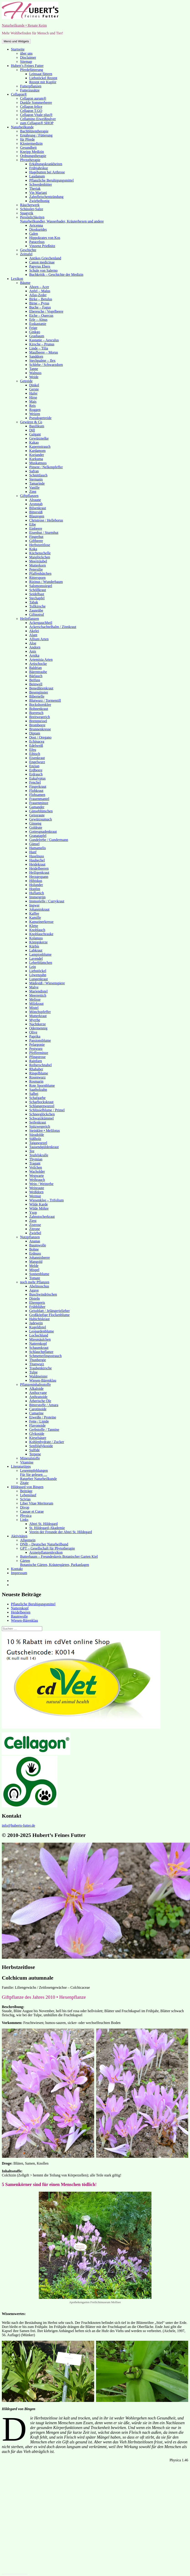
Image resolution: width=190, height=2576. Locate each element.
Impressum (19, 1573)
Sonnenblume (39, 1274)
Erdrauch (36, 774)
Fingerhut (36, 537)
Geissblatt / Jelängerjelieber (49, 1311)
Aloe (32, 643)
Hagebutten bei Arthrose (47, 172)
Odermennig (38, 1028)
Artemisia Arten (41, 659)
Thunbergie (37, 1360)
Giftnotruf (36, 614)
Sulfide (34, 1450)
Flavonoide (37, 1425)
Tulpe (33, 1372)
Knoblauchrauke (41, 934)
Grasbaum (36, 336)
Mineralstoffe (30, 1458)
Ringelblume (38, 1073)
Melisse (35, 999)
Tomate (34, 1278)
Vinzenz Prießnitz (42, 246)
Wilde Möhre (39, 1208)
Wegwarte (36, 1176)
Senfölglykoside (41, 1446)
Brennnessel (38, 721)
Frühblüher (37, 1307)
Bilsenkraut (37, 508)
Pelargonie (37, 1044)
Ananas (34, 1241)
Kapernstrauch (39, 446)
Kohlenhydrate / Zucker (46, 1442)
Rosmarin (36, 1081)
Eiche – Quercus (41, 315)
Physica (25, 1515)
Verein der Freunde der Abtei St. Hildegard (60, 1532)
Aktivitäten (19, 1536)
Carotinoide (38, 1409)
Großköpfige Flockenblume (49, 1315)
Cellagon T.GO (31, 111)
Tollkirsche (37, 606)
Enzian (34, 766)
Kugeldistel (37, 1327)
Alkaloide (36, 1389)
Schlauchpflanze (41, 1352)
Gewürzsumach (40, 819)
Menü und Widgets (16, 41)
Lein (32, 967)
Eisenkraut (37, 758)
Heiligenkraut (39, 872)
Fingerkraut (37, 786)
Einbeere (35, 528)
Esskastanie (37, 324)
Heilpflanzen (29, 619)
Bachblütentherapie (34, 131)
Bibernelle (36, 696)
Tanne (33, 369)
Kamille (35, 917)
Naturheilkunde (22, 127)
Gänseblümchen (41, 811)
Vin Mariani (38, 193)
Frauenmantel (39, 799)
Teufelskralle (38, 1155)
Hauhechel (37, 860)
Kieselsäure (37, 1438)
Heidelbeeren (39, 868)
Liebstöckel (37, 971)
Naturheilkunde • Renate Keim (24, 25)
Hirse (33, 397)
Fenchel (35, 782)
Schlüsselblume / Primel (47, 1110)
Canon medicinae (42, 262)
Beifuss (34, 680)
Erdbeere (35, 770)
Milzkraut (36, 1004)
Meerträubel (38, 561)
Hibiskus (35, 881)
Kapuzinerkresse (41, 922)
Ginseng (35, 823)
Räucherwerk (29, 205)
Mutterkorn (37, 565)
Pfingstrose (37, 1057)
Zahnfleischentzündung (46, 197)
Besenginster (38, 692)
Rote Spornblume (42, 1085)
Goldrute (35, 827)
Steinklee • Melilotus (44, 1130)
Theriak (35, 188)
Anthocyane (38, 1393)
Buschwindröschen (43, 1294)
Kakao (34, 442)
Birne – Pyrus (39, 303)
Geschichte (28, 250)
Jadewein (36, 1323)
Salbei (33, 1094)
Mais (32, 401)
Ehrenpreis (37, 1302)
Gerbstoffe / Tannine (44, 1429)
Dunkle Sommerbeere (36, 102)
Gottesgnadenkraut (43, 831)
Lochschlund (38, 1335)
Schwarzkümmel (41, 1118)
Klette (33, 926)
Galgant (35, 434)
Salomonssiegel (40, 586)
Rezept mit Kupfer (42, 82)
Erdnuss (35, 1253)
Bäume (25, 283)
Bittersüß (36, 512)
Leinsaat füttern (40, 74)
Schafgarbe (37, 1098)
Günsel (34, 844)
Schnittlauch (38, 475)
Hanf (32, 852)
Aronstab (36, 504)
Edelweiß (36, 745)
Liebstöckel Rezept (43, 78)
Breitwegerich (39, 717)
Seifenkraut (37, 1122)
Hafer (33, 393)
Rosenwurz (37, 1077)
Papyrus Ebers (39, 266)
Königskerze (38, 942)
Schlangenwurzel (41, 1106)
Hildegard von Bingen (27, 1487)
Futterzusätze (29, 90)
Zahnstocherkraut (42, 1216)
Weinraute (36, 1188)
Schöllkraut (37, 590)
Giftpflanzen (29, 496)
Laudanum (37, 176)
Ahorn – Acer (39, 287)
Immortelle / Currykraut (46, 901)
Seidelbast (36, 594)
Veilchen (35, 1167)
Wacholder (37, 1171)
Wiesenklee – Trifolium (46, 1200)
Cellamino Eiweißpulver (38, 119)
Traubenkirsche (40, 1368)
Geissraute (37, 815)
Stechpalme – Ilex (42, 360)
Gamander (36, 807)
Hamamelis (37, 848)
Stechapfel (37, 598)
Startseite (18, 49)
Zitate (24, 1483)
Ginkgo (34, 332)
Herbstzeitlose (39, 545)
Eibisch (34, 754)
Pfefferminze (38, 1053)
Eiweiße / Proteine (42, 1417)
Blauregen (36, 516)
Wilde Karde (38, 1204)
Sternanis (36, 479)
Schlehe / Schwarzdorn (46, 365)
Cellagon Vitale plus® (36, 115)
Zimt (32, 492)
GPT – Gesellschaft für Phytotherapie (47, 1548)
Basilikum (36, 426)
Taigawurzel (38, 1143)
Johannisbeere (39, 1257)
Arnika (34, 655)
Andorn (34, 647)
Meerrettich (37, 995)
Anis (32, 651)
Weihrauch (37, 1180)
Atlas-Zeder (38, 295)
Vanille (34, 487)
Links (24, 1520)
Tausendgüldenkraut (44, 1147)
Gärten (104, 1563)
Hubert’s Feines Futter (27, 66)
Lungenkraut (38, 979)
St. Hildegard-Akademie (47, 1528)
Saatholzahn (38, 1090)
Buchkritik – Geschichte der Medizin (56, 274)
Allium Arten (39, 639)
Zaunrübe (36, 610)
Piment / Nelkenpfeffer (46, 467)
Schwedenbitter (40, 184)
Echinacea (36, 741)
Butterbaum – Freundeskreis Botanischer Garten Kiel (59, 1556)
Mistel (34, 1008)
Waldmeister (38, 1376)
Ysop (33, 1212)
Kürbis (34, 946)
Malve (34, 987)
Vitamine (27, 1462)
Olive (33, 1032)
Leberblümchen (40, 963)
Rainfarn (35, 1061)
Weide (33, 377)
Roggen (35, 410)
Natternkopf (38, 1343)
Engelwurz (37, 762)
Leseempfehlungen (104, 1473)
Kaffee (34, 913)
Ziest (32, 1221)
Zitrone (34, 1229)
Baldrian (35, 668)
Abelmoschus (39, 1286)
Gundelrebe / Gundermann (48, 840)
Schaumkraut (38, 1348)
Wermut (35, 1196)
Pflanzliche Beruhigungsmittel (51, 180)
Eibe (32, 524)
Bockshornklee (40, 705)
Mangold (35, 1262)
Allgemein (28, 1540)
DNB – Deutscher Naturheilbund (44, 1544)
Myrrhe (34, 1020)
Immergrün (37, 897)
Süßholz (35, 1139)
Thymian (35, 1159)
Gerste (34, 389)
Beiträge (26, 1491)
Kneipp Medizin (32, 152)
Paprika (34, 1036)
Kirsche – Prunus (41, 344)
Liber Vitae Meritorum (36, 1503)
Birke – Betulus (40, 299)
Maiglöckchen (39, 557)
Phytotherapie (30, 160)
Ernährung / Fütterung (36, 135)
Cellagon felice (31, 107)
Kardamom (37, 451)
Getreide (26, 381)
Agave (34, 1290)
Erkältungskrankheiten (45, 164)
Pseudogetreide (40, 418)
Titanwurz (36, 1364)
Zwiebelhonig (39, 201)
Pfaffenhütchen (40, 573)
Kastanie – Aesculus (44, 340)
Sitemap (26, 61)
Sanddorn (36, 356)
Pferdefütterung (31, 70)
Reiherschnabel (40, 1065)
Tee (31, 1151)
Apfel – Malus (39, 291)
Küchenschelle (40, 553)
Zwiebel (35, 1233)
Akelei (34, 631)
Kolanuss (36, 938)
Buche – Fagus (40, 307)
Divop (24, 1507)
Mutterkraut (38, 1016)
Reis (32, 406)
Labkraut (35, 950)
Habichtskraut (39, 1319)
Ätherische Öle (40, 1401)
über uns (26, 53)
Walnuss (35, 373)
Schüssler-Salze (31, 209)
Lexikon (17, 279)
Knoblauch (37, 930)
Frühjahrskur (38, 168)
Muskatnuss (38, 463)
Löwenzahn (37, 975)
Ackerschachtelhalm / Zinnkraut (52, 627)
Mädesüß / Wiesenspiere (47, 983)
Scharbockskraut (41, 1102)
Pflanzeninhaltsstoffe (35, 1384)
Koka (33, 549)
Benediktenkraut (41, 688)
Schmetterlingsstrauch (45, 1356)
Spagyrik (26, 213)
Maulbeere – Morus (43, 352)
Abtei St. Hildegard (43, 1524)
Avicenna (36, 225)
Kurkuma (36, 459)
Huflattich (36, 893)
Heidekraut (37, 864)
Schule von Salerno (43, 270)
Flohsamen (37, 795)
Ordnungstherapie (33, 156)
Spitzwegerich (39, 1126)
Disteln (34, 1298)
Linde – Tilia (38, 348)
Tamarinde (37, 483)
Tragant (34, 1163)
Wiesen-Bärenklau (42, 1380)
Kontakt (17, 1569)
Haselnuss (36, 856)
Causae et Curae (32, 1511)
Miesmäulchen (40, 1339)
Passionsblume (40, 1040)
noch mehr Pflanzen (34, 1282)
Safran (34, 471)
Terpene (35, 1454)
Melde (34, 1266)
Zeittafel (26, 254)
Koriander (36, 455)
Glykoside (36, 1434)
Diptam (34, 733)
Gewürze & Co (31, 422)
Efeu (32, 750)
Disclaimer (28, 57)
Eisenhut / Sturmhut (43, 532)
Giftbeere (36, 541)
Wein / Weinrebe (41, 1184)
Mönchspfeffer (40, 1012)
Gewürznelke (39, 438)
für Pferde (27, 139)
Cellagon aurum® (33, 98)
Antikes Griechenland (45, 258)
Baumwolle (37, 1245)
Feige (33, 328)
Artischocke (38, 664)
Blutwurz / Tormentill (45, 700)
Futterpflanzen (30, 86)
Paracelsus (37, 242)
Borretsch (36, 713)
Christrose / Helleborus (46, 520)
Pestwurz (36, 1049)
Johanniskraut (39, 909)
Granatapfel (38, 836)
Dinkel (34, 385)
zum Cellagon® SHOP (36, 123)
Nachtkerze (37, 1024)
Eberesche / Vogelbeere (46, 311)
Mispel (34, 1270)
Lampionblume (40, 954)
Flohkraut (36, 791)
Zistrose (35, 1225)
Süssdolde (36, 1135)
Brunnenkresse (40, 729)
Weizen (34, 414)
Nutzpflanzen (30, 1237)
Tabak (33, 602)
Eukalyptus (37, 778)
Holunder (36, 885)
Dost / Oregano (40, 737)
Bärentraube (38, 672)
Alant (33, 635)
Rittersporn (37, 578)
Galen (33, 234)
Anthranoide (38, 1397)
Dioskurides (38, 229)
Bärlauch (35, 676)
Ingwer (34, 905)
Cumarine (36, 1413)
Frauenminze (38, 803)
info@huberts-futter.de (18, 1825)
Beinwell (35, 684)
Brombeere (37, 725)
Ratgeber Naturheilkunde (38, 1479)
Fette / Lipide (39, 1421)
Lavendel (36, 958)
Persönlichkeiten (104, 219)
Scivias (25, 1499)
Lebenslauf (28, 1495)
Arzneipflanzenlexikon (46, 1552)
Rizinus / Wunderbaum (46, 582)
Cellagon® (19, 94)
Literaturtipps (21, 1466)
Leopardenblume (41, 1331)
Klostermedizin (31, 143)
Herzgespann (38, 877)
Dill (32, 430)
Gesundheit (28, 147)
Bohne (34, 1249)
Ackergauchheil (40, 623)
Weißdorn (36, 1192)
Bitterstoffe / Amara (43, 1405)
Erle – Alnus (38, 320)
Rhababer (36, 1069)
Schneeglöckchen (42, 1114)
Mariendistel (38, 991)
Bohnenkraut (38, 709)
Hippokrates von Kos (44, 238)
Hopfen (34, 889)
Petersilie (36, 569)
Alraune (35, 500)
